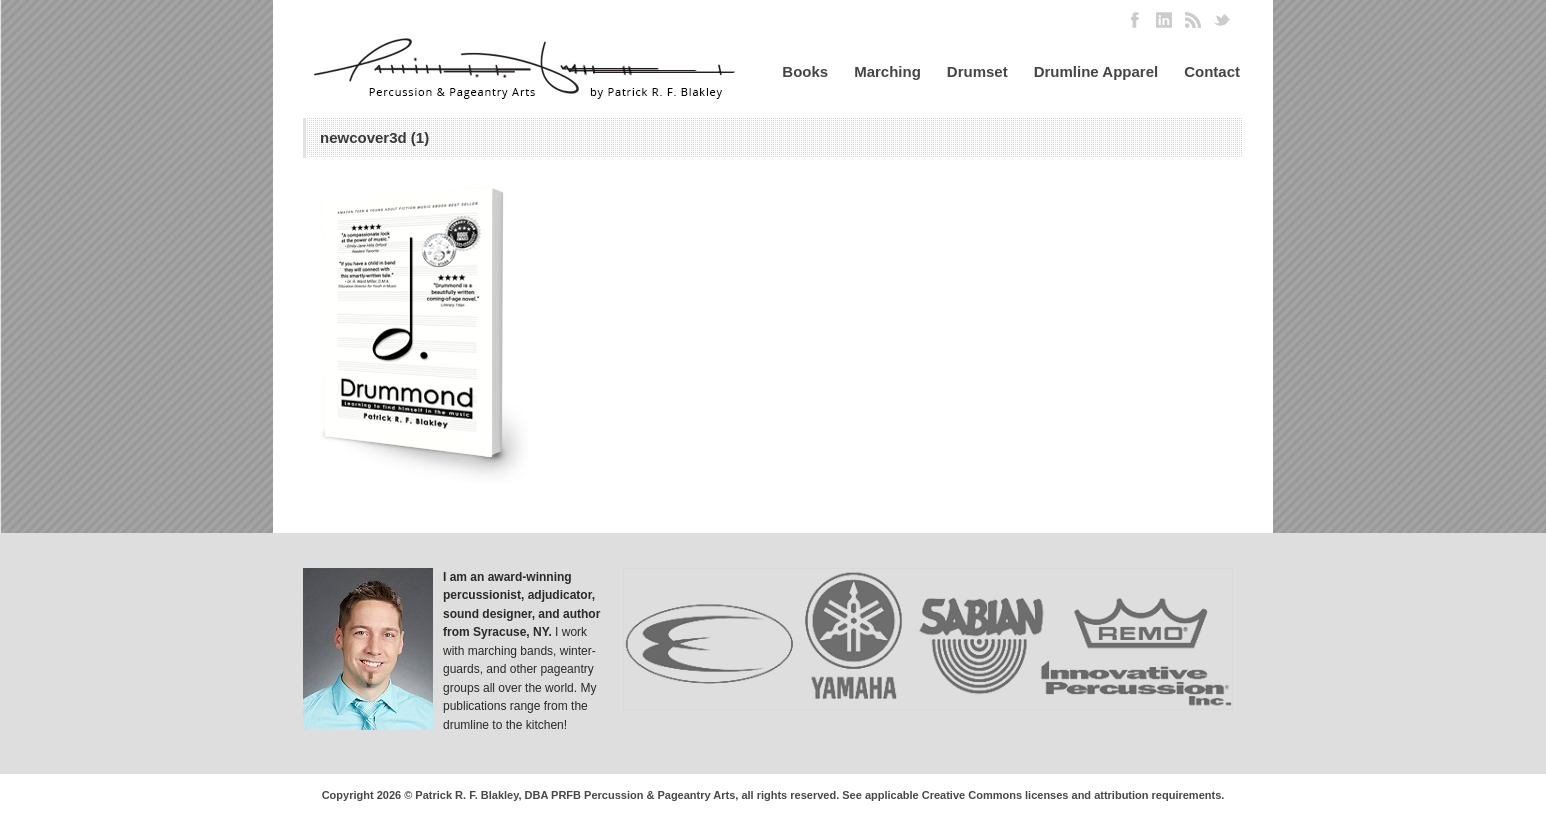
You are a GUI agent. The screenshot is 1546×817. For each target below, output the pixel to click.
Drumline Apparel (1096, 71)
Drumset (977, 71)
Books (805, 71)
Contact (1212, 71)
